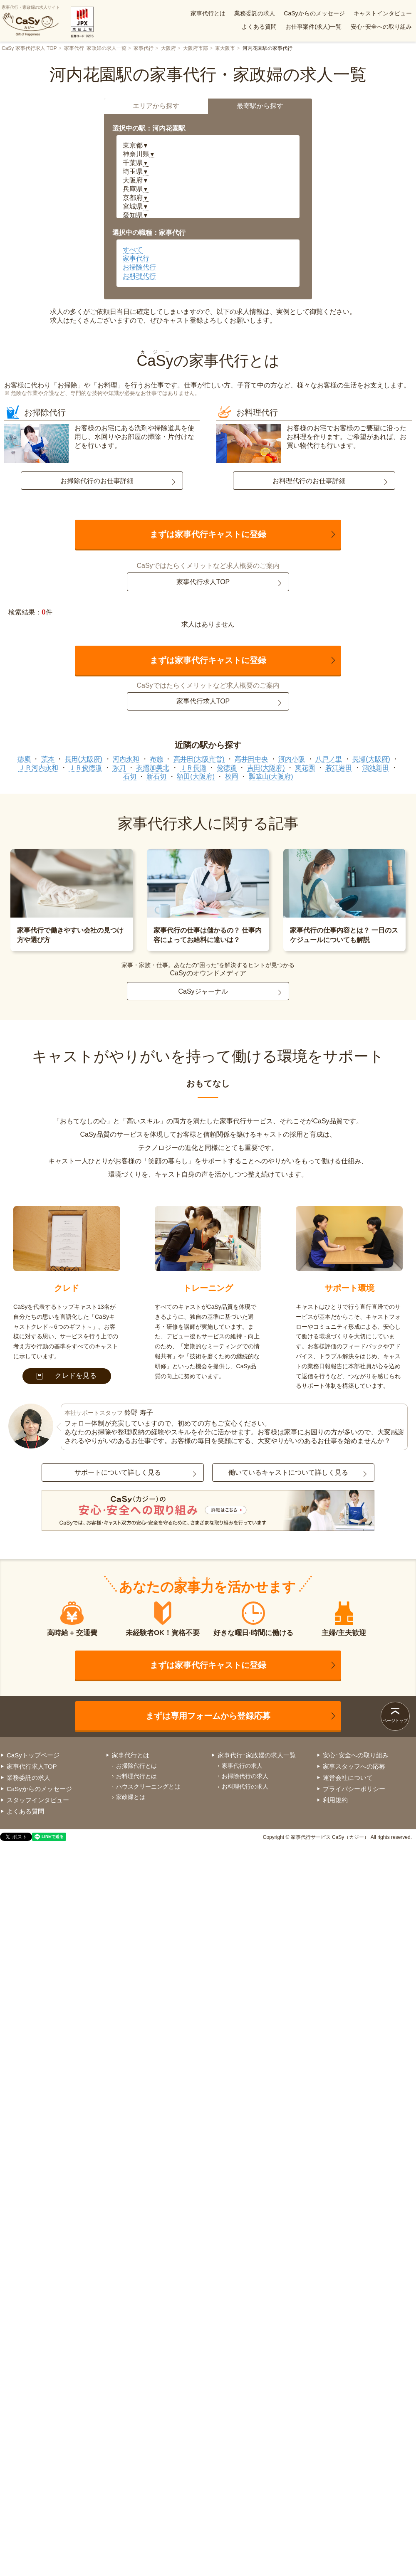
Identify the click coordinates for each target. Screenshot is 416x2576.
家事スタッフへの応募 (354, 1766)
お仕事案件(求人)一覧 (313, 26)
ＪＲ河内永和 (38, 767)
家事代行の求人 (242, 1765)
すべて (133, 249)
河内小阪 (291, 758)
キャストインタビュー (383, 13)
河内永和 (126, 758)
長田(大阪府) (84, 758)
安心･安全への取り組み (381, 26)
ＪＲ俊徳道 (85, 767)
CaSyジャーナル (203, 991)
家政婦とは (130, 1797)
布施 (156, 758)
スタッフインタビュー (38, 1800)
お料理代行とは (136, 1776)
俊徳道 (227, 767)
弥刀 (119, 767)
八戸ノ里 (328, 758)
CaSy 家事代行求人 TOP (29, 48)
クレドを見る (67, 1375)
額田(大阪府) (196, 776)
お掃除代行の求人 (245, 1776)
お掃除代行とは (136, 1765)
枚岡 (231, 776)
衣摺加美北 (152, 767)
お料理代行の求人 (245, 1786)
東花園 (305, 767)
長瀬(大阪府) (371, 758)
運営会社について (348, 1777)
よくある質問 (259, 26)
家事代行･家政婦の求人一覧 (95, 48)
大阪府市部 (195, 48)
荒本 (47, 758)
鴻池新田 (375, 767)
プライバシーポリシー (354, 1788)
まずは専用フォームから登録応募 (208, 1715)
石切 (129, 776)
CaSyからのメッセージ (314, 13)
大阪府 (168, 48)
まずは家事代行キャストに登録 (208, 534)
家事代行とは (208, 13)
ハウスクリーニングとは (148, 1786)
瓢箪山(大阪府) (271, 776)
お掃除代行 (139, 267)
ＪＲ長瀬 (193, 767)
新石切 (156, 776)
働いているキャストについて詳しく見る (288, 1472)
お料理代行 (139, 275)
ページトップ (395, 1720)
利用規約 (335, 1800)
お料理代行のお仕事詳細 (309, 480)
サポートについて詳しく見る (117, 1472)
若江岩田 (338, 767)
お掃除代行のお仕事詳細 (97, 480)
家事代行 (144, 48)
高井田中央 (251, 758)
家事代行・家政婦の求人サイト (31, 21)
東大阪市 (225, 48)
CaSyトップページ (33, 1755)
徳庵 (24, 758)
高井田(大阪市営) (199, 758)
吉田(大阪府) (266, 767)
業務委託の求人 (254, 13)
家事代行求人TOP (203, 581)
